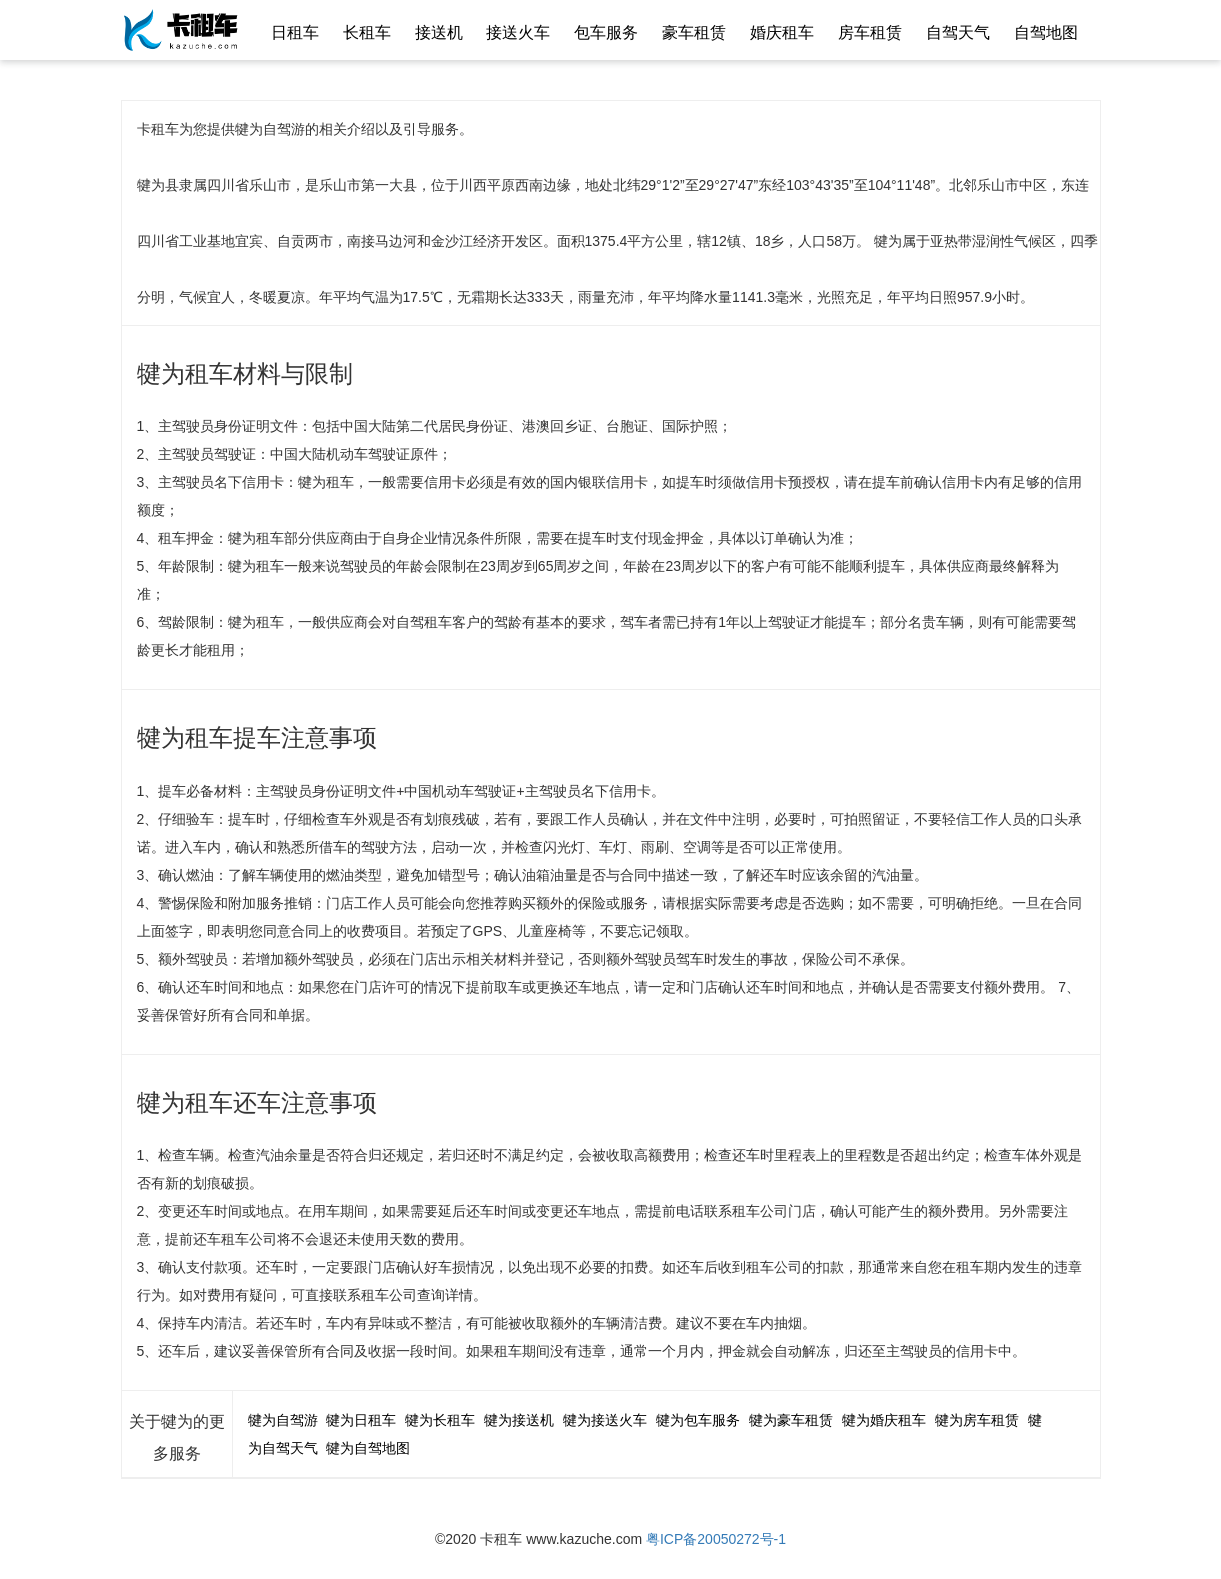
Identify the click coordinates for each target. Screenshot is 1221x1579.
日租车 (295, 32)
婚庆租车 (782, 32)
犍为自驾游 (283, 1420)
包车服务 (606, 32)
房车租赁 (870, 32)
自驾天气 (958, 32)
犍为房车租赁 (977, 1420)
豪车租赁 (694, 32)
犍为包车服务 (698, 1420)
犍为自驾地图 (368, 1448)
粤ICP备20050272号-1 (716, 1539)
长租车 (367, 32)
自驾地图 (1046, 32)
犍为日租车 (361, 1420)
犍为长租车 (440, 1420)
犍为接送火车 (605, 1420)
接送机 (439, 32)
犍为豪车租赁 (791, 1420)
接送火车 (518, 32)
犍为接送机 (519, 1420)
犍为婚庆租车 (884, 1420)
